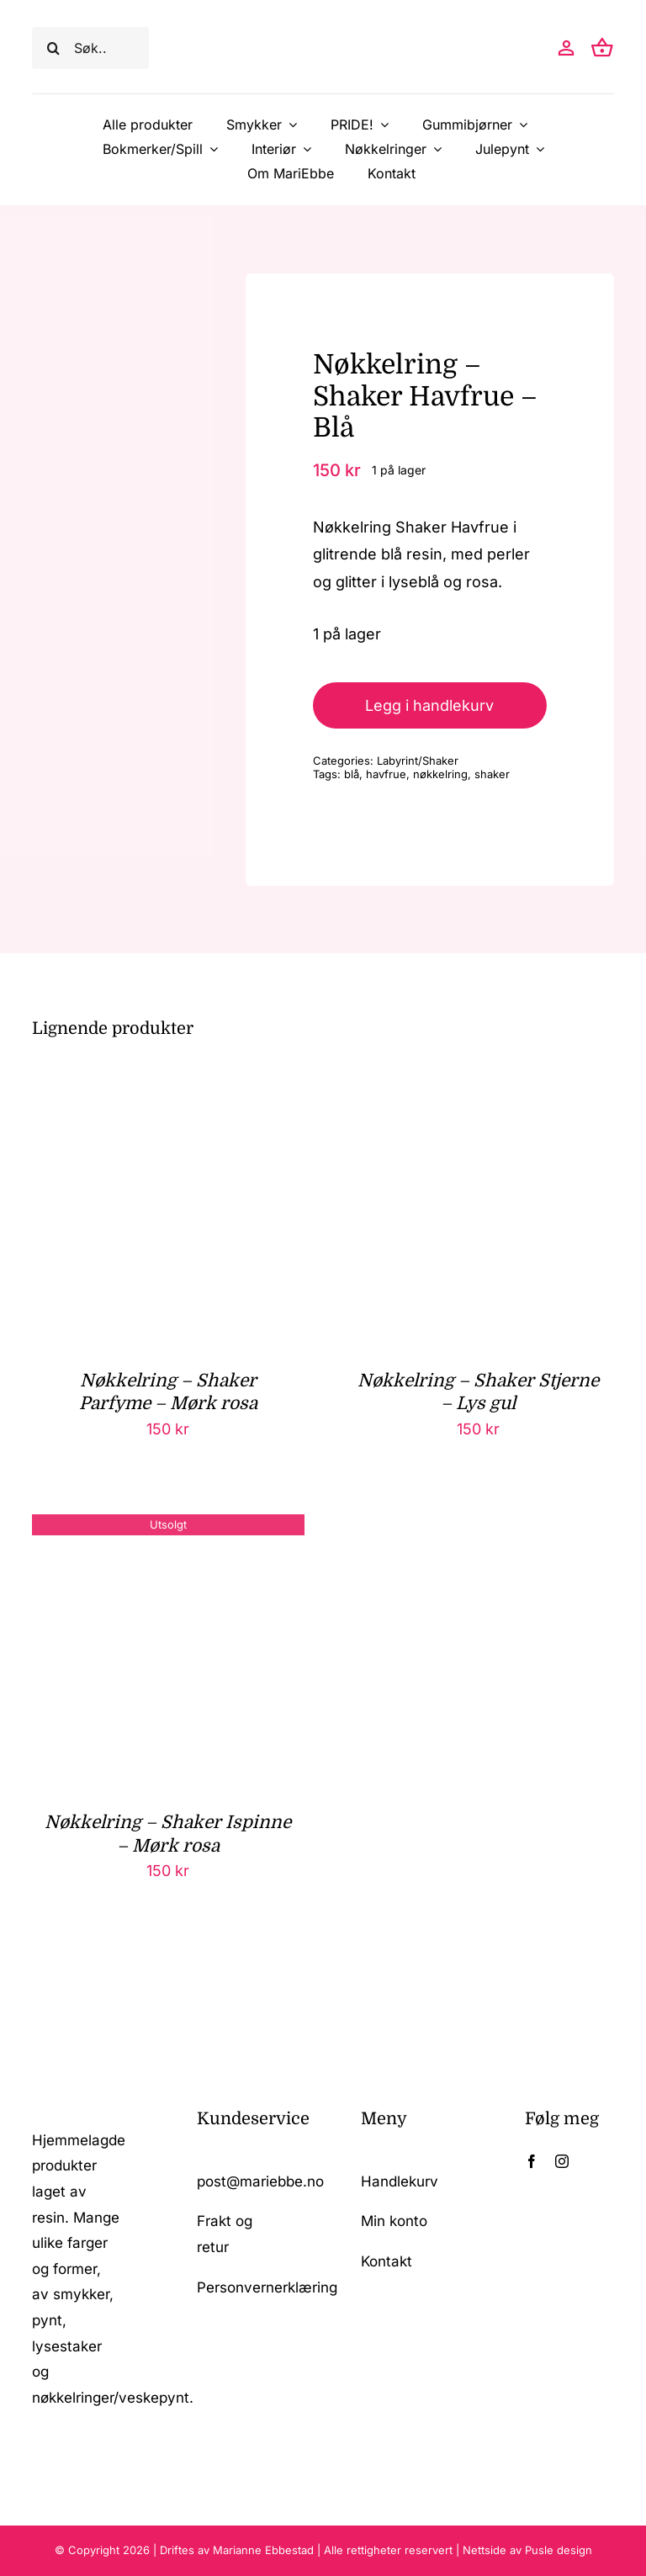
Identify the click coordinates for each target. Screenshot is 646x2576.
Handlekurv (399, 2181)
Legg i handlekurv (429, 705)
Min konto (394, 2221)
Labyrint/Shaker (417, 760)
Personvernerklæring (267, 2287)
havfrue (386, 774)
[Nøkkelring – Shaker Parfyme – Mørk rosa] (168, 1086)
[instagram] (562, 2161)
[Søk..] (90, 48)
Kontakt (386, 2261)
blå (351, 774)
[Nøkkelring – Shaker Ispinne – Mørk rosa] (168, 1527)
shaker (492, 774)
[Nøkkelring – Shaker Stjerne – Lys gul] (478, 1086)
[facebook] (531, 2161)
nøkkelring (440, 774)
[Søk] (53, 48)
